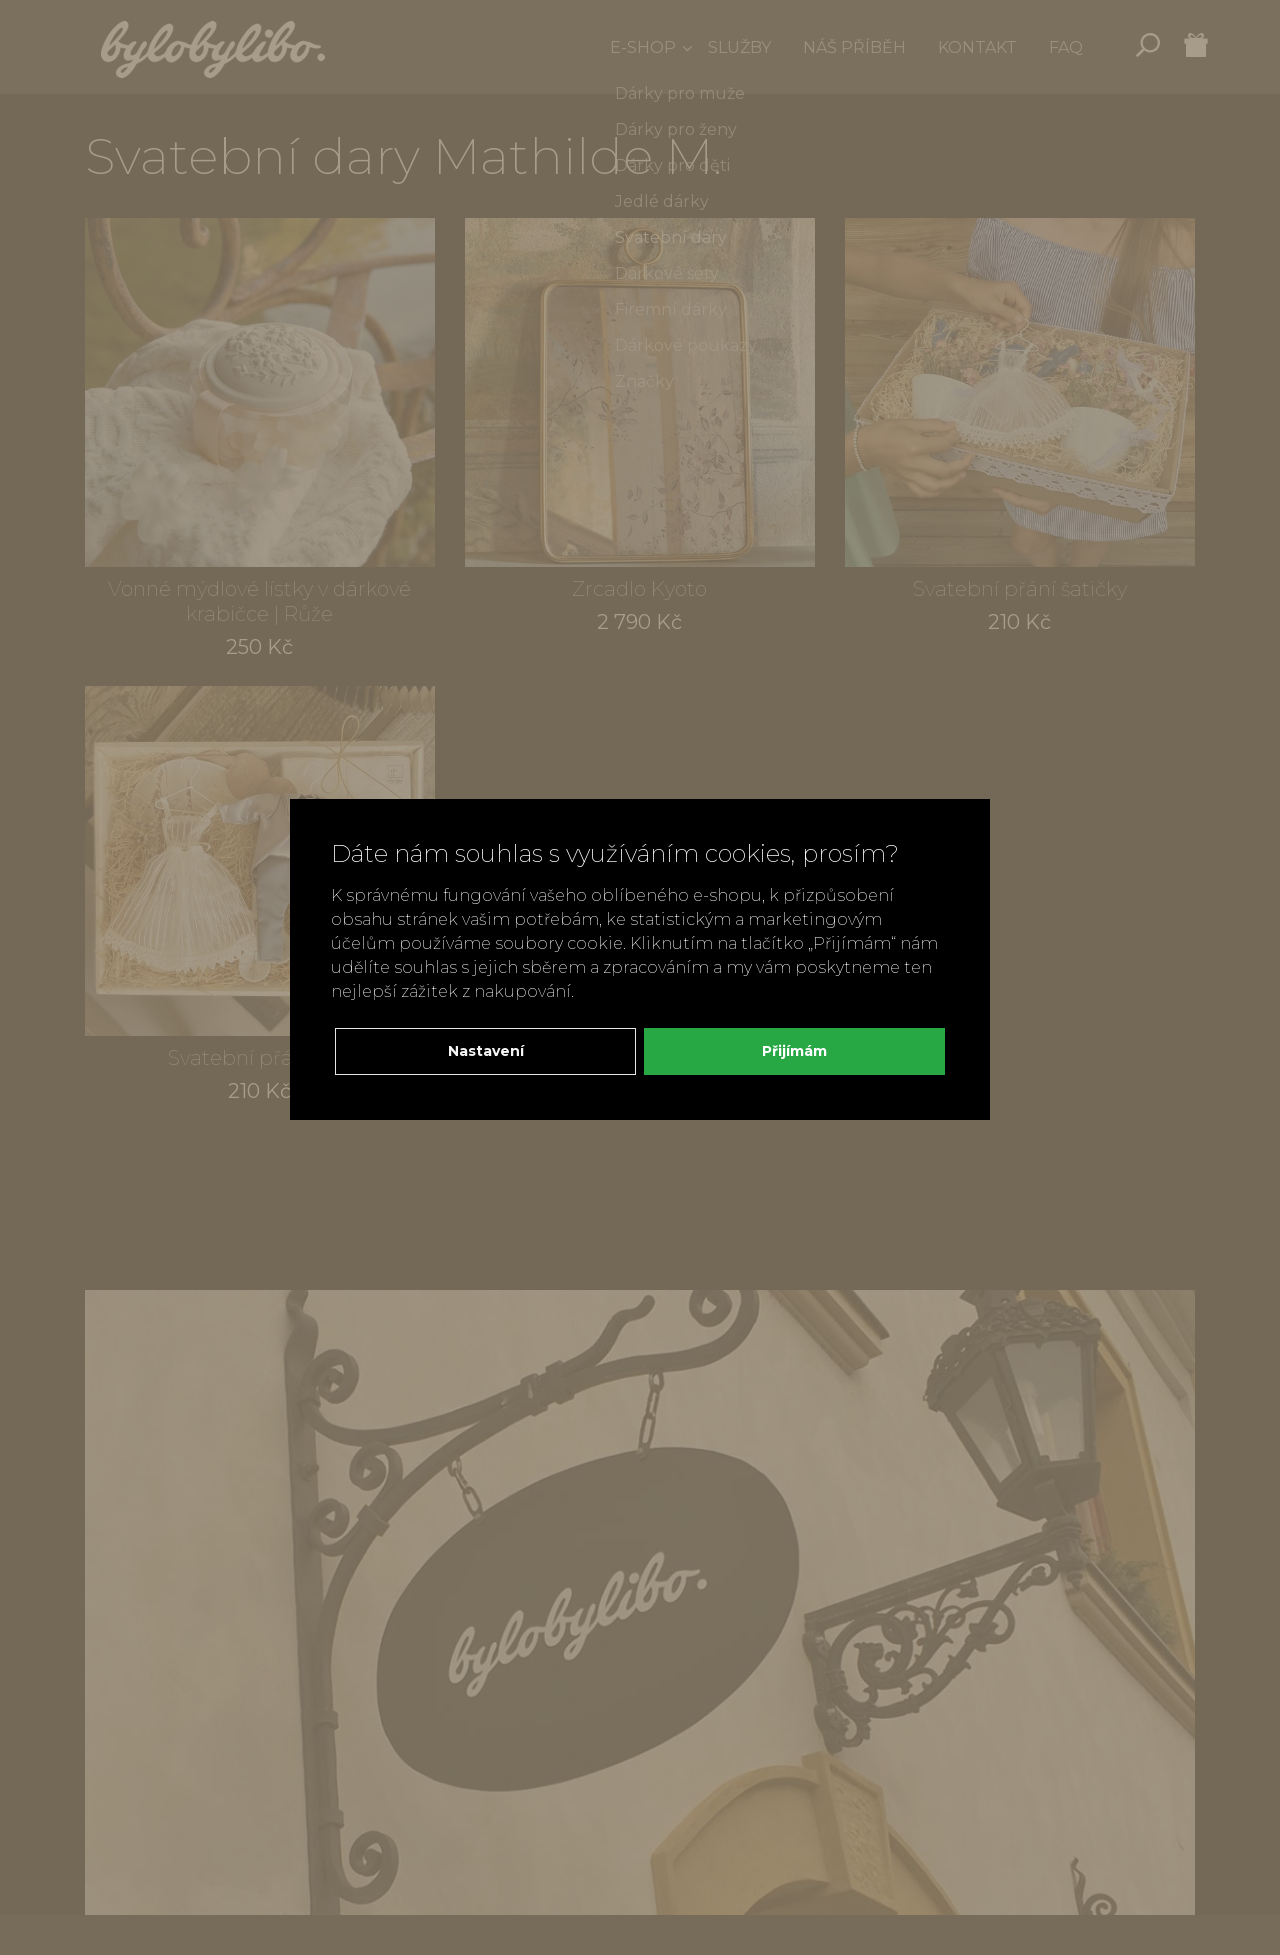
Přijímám (794, 1051)
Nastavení (486, 1051)
